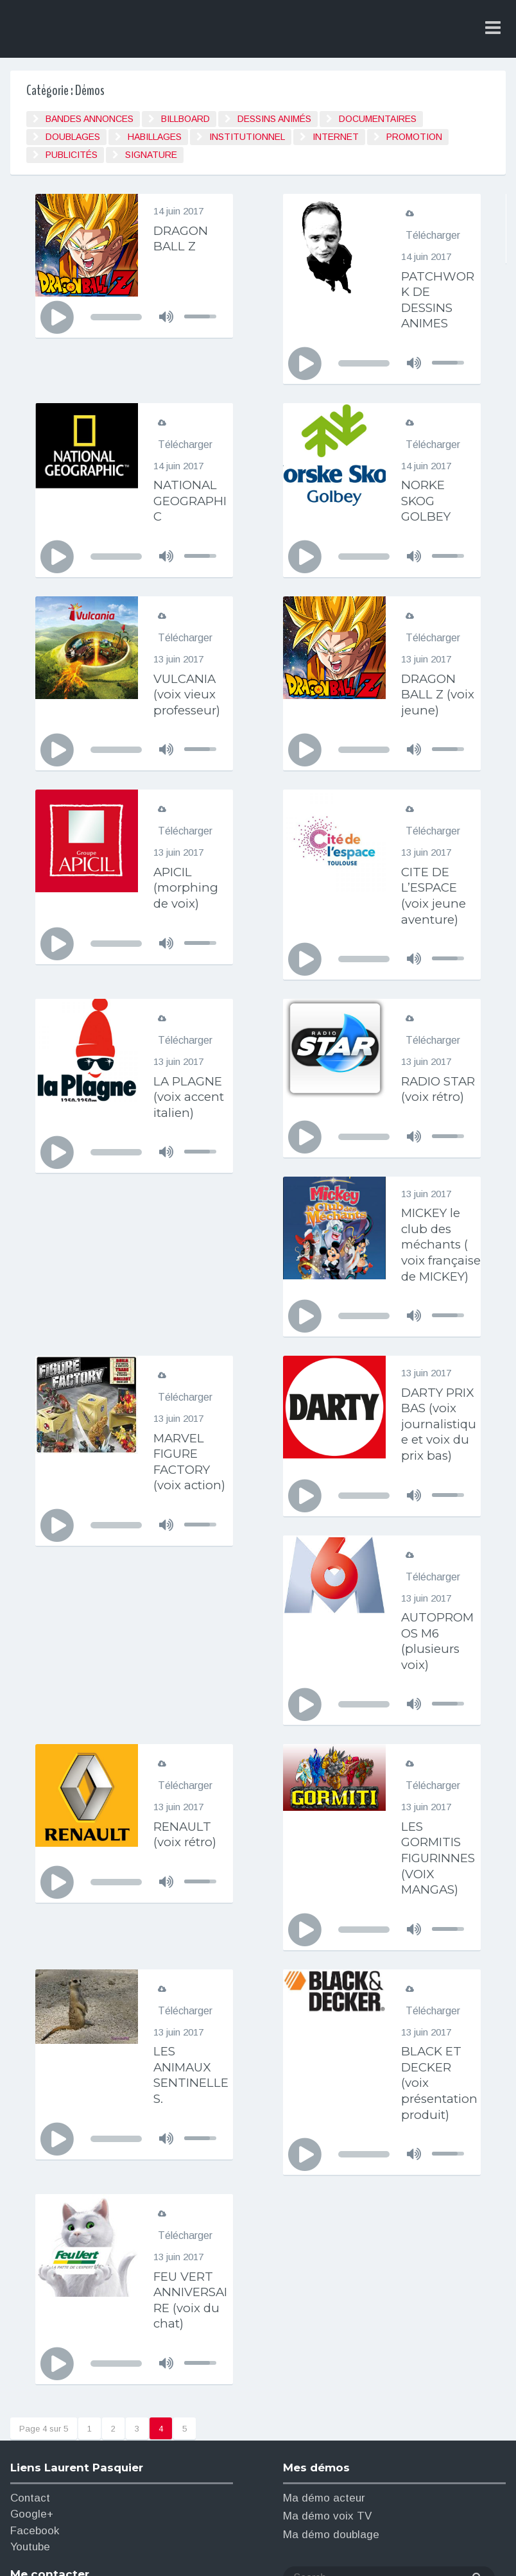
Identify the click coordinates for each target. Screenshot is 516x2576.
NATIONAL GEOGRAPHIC (191, 499)
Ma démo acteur (324, 2350)
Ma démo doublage (331, 2386)
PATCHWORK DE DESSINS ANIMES (440, 299)
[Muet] (166, 316)
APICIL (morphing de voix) (187, 883)
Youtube (30, 2399)
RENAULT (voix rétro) (187, 1690)
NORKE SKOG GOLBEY (428, 499)
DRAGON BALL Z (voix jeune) (440, 691)
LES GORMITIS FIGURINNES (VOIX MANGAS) (438, 1713)
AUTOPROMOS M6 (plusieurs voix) (440, 1499)
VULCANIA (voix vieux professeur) (189, 691)
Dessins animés (274, 119)
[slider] (116, 317)
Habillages (155, 137)
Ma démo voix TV (327, 2368)
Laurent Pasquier (115, 29)
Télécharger (433, 235)
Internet (336, 137)
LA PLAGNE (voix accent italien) (191, 1091)
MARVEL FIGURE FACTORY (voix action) (439, 1291)
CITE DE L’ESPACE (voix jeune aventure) (435, 891)
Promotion (414, 137)
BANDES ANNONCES (89, 119)
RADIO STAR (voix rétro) (435, 1091)
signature (151, 155)
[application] (134, 317)
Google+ (31, 2366)
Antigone (273, 2549)
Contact (30, 2350)
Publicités (72, 155)
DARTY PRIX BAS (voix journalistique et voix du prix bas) (190, 1468)
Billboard (185, 119)
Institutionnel (247, 137)
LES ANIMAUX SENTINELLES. (190, 1929)
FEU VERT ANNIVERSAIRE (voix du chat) (192, 2152)
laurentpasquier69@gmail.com (86, 2484)
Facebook (34, 2382)
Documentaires (378, 119)
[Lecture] (57, 317)
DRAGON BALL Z (183, 238)
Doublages (73, 137)
